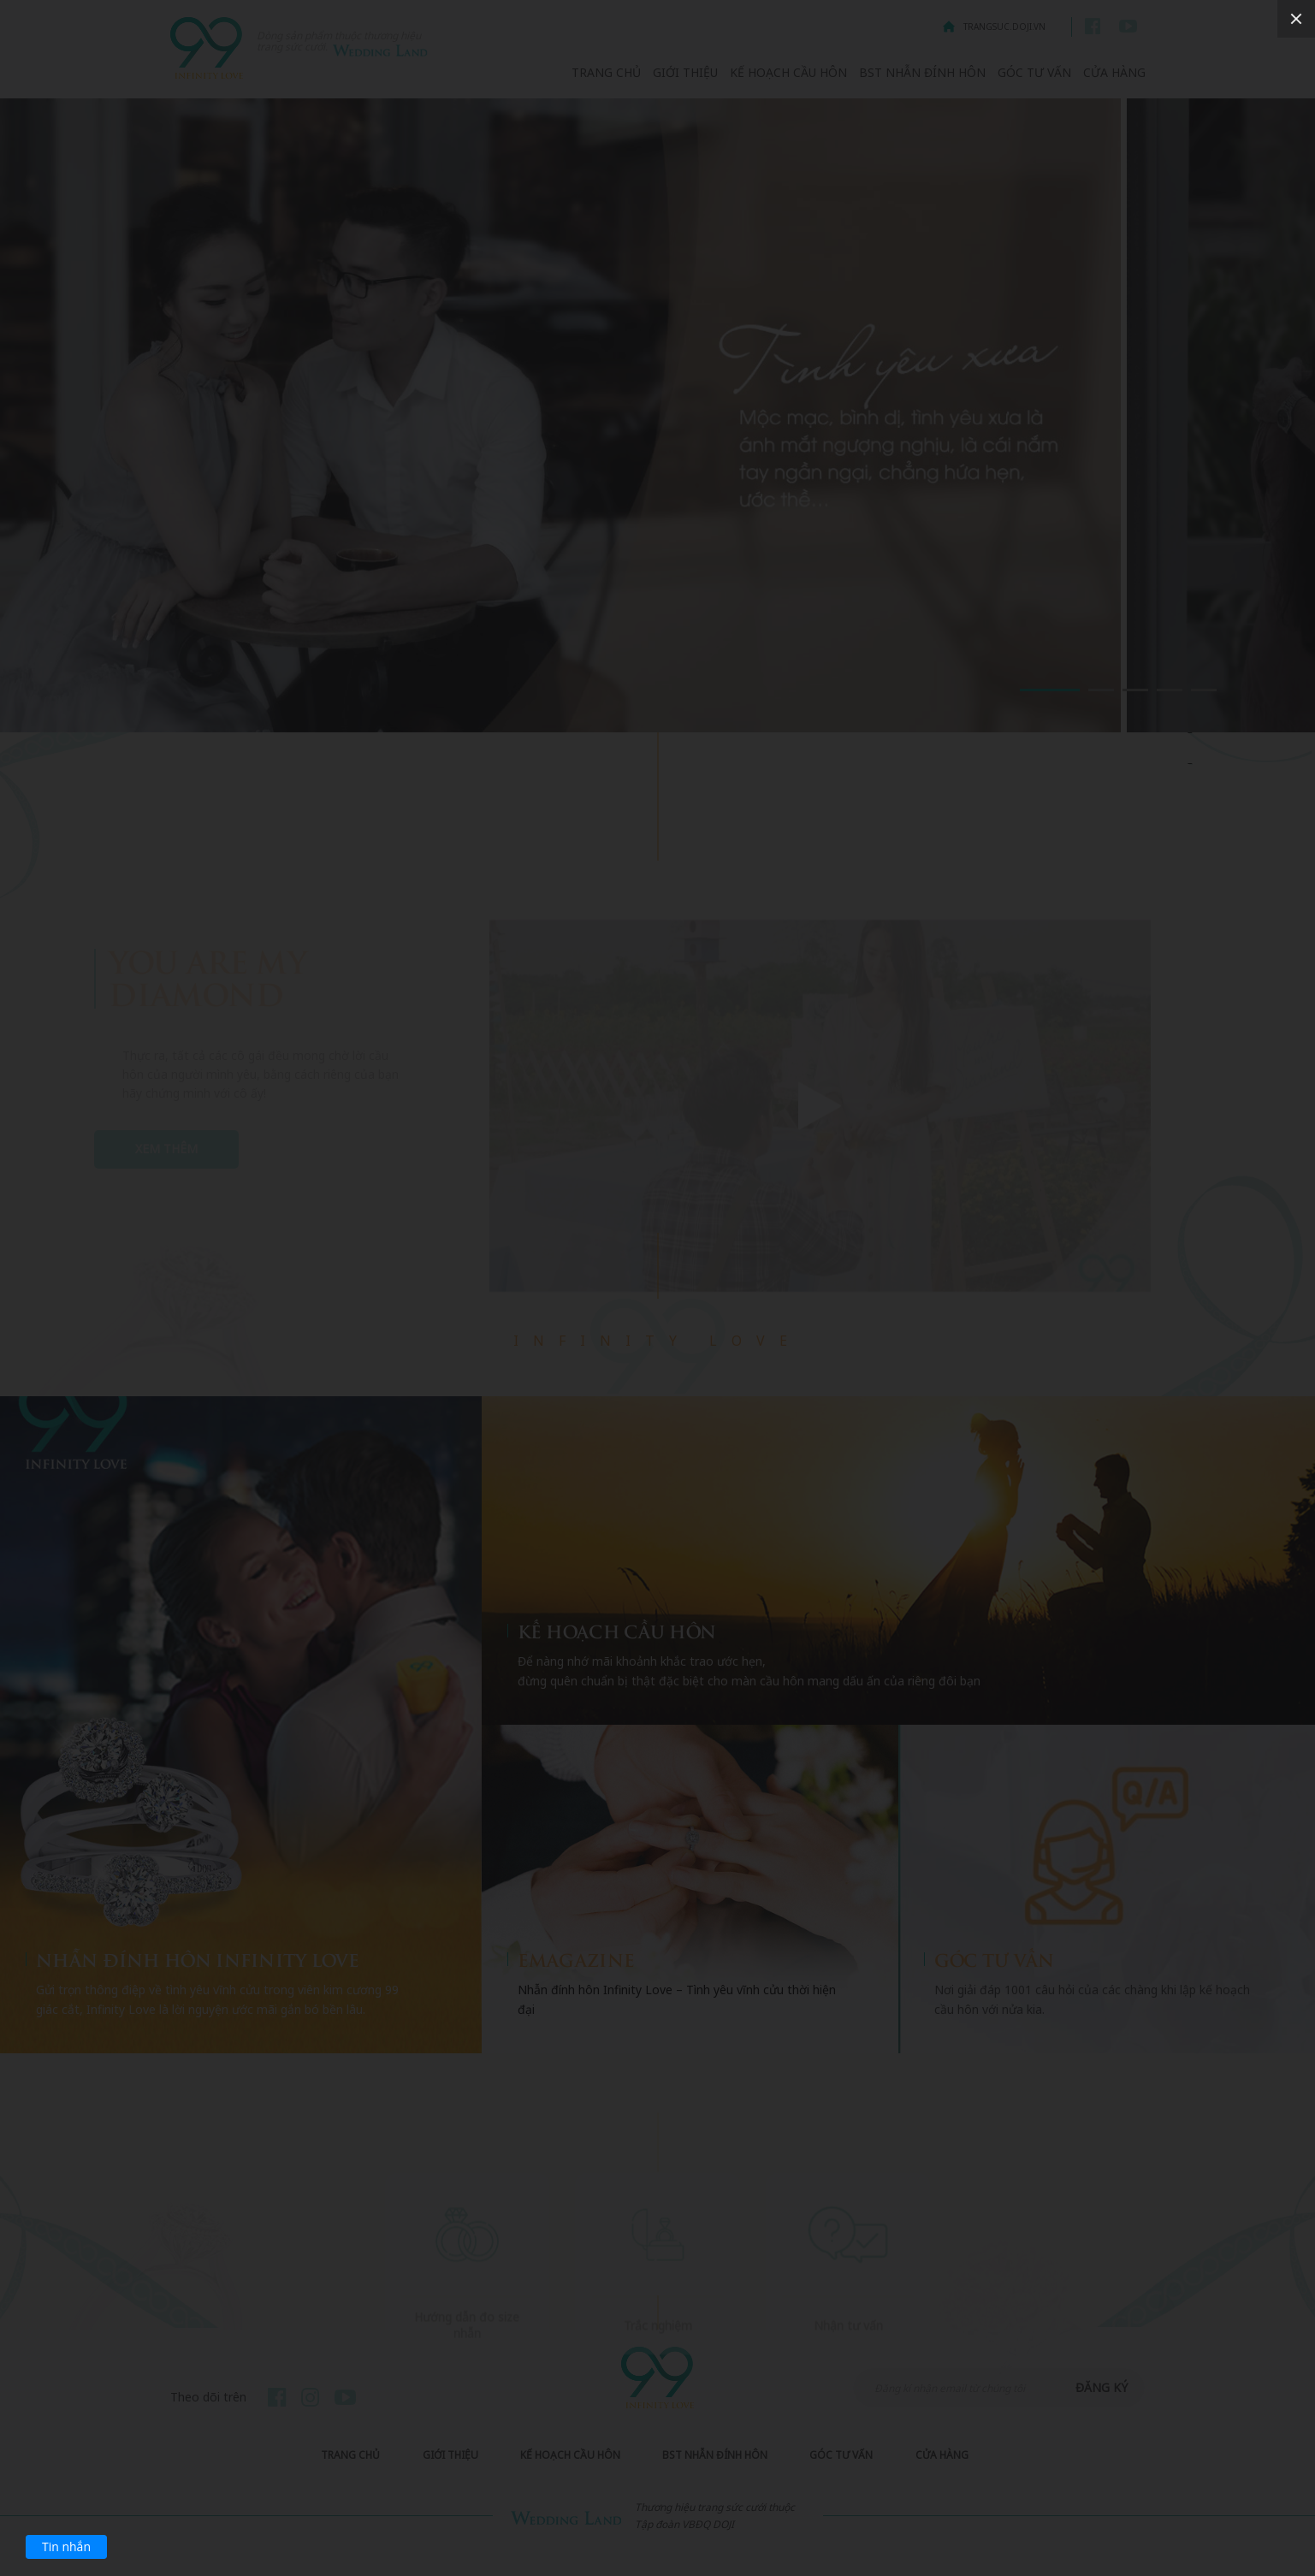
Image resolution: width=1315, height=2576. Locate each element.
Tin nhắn (66, 2546)
